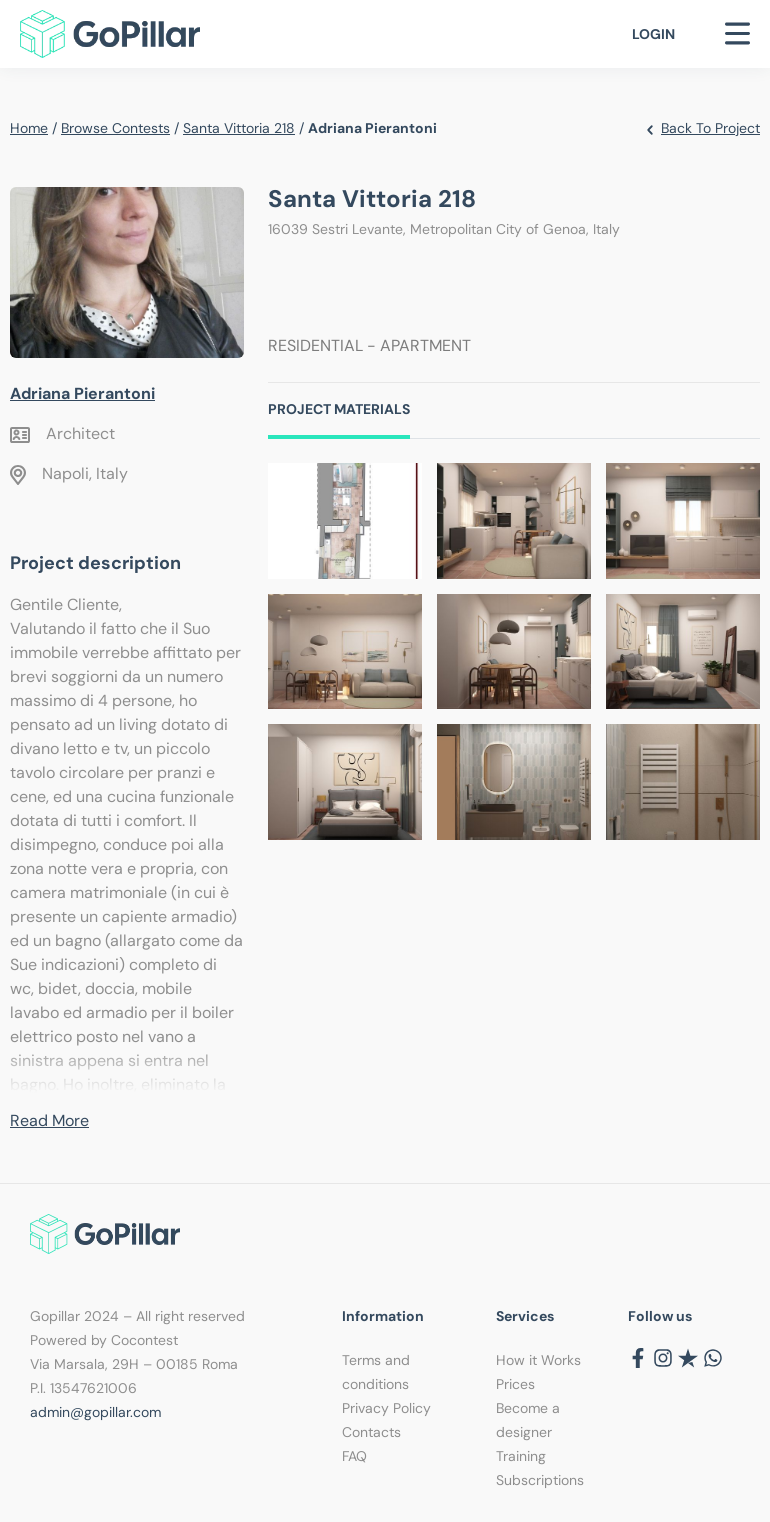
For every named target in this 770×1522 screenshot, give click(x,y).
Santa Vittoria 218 (239, 128)
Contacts (371, 1432)
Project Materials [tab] (339, 409)
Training (521, 1456)
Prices (515, 1384)
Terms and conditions (376, 1372)
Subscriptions (540, 1480)
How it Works (538, 1360)
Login (653, 34)
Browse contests (115, 128)
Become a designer (528, 1420)
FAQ (354, 1456)
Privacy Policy (386, 1408)
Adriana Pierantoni (82, 393)
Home (29, 128)
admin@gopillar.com (95, 1412)
